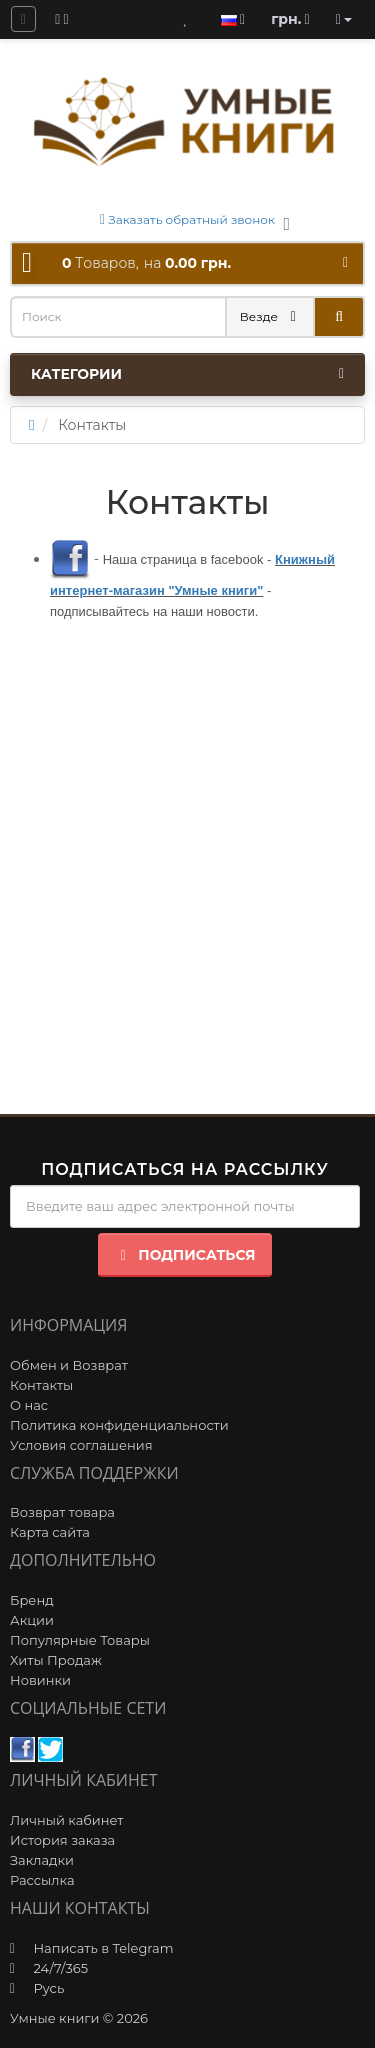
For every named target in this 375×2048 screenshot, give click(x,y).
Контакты (41, 1385)
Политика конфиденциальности (119, 1425)
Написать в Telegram (103, 1948)
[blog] (61, 19)
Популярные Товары (80, 1640)
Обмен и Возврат (69, 1365)
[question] (23, 19)
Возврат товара (62, 1512)
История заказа (62, 1840)
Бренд (32, 1600)
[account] (344, 19)
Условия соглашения (81, 1445)
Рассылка (42, 1880)
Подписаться (184, 1255)
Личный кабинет (66, 1820)
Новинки (40, 1680)
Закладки (42, 1860)
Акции (32, 1620)
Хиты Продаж (56, 1660)
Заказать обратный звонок (187, 219)
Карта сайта (50, 1532)
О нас (29, 1405)
